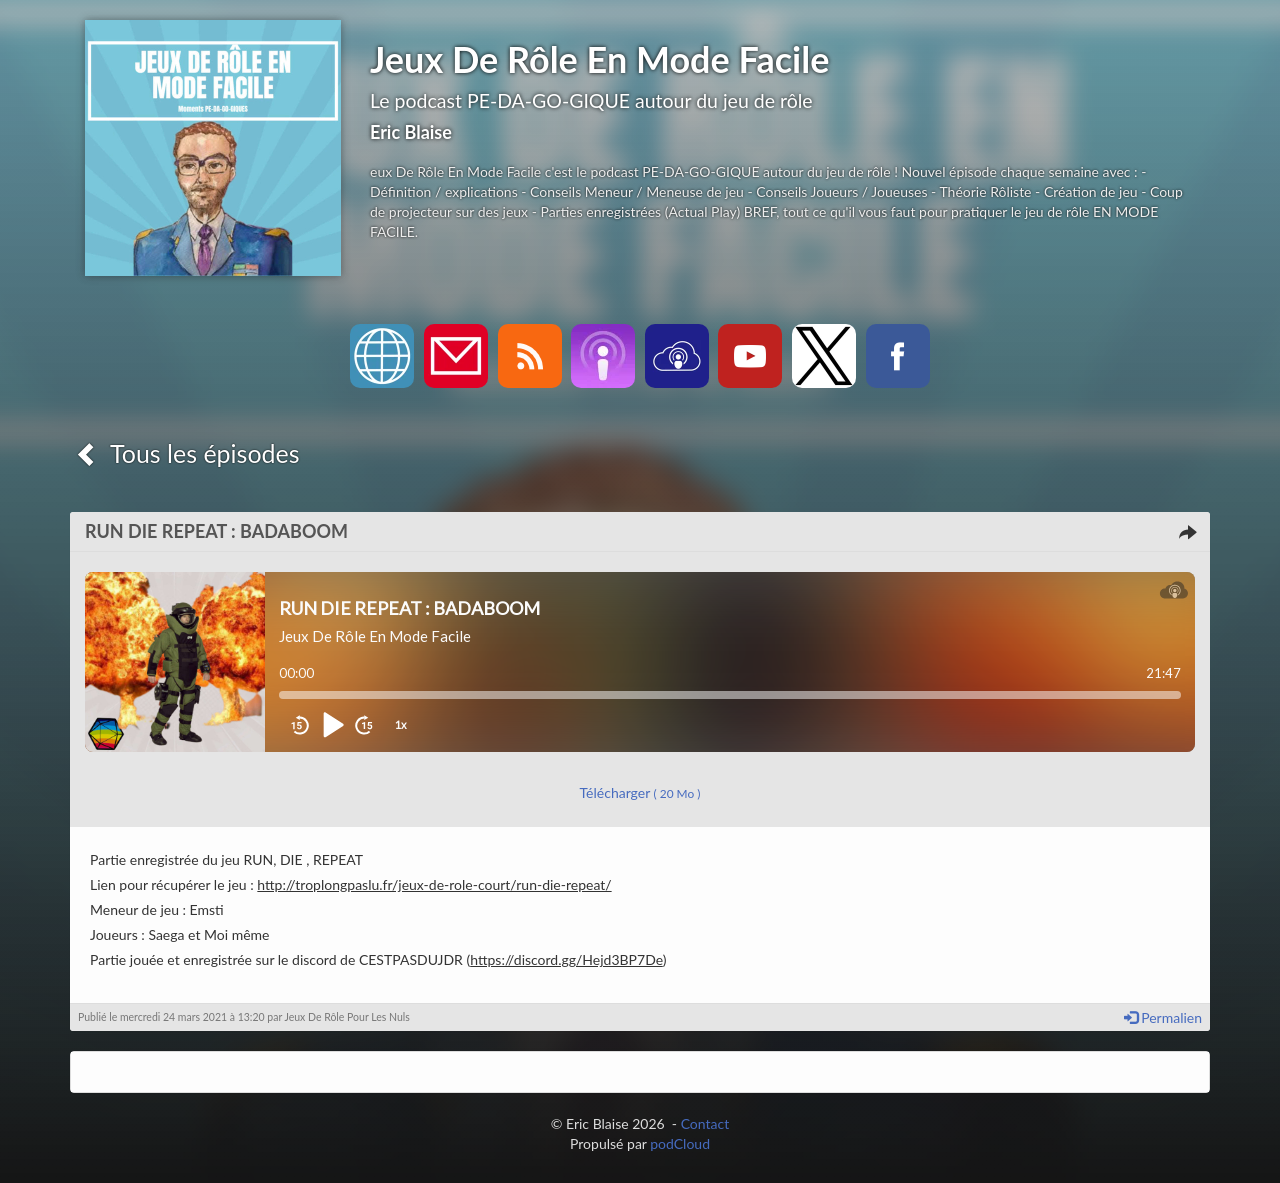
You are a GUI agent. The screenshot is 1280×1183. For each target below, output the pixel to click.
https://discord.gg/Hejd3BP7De (566, 959)
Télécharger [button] (640, 792)
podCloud (680, 1143)
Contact (705, 1123)
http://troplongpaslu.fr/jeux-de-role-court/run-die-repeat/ (434, 884)
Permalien (1163, 1017)
